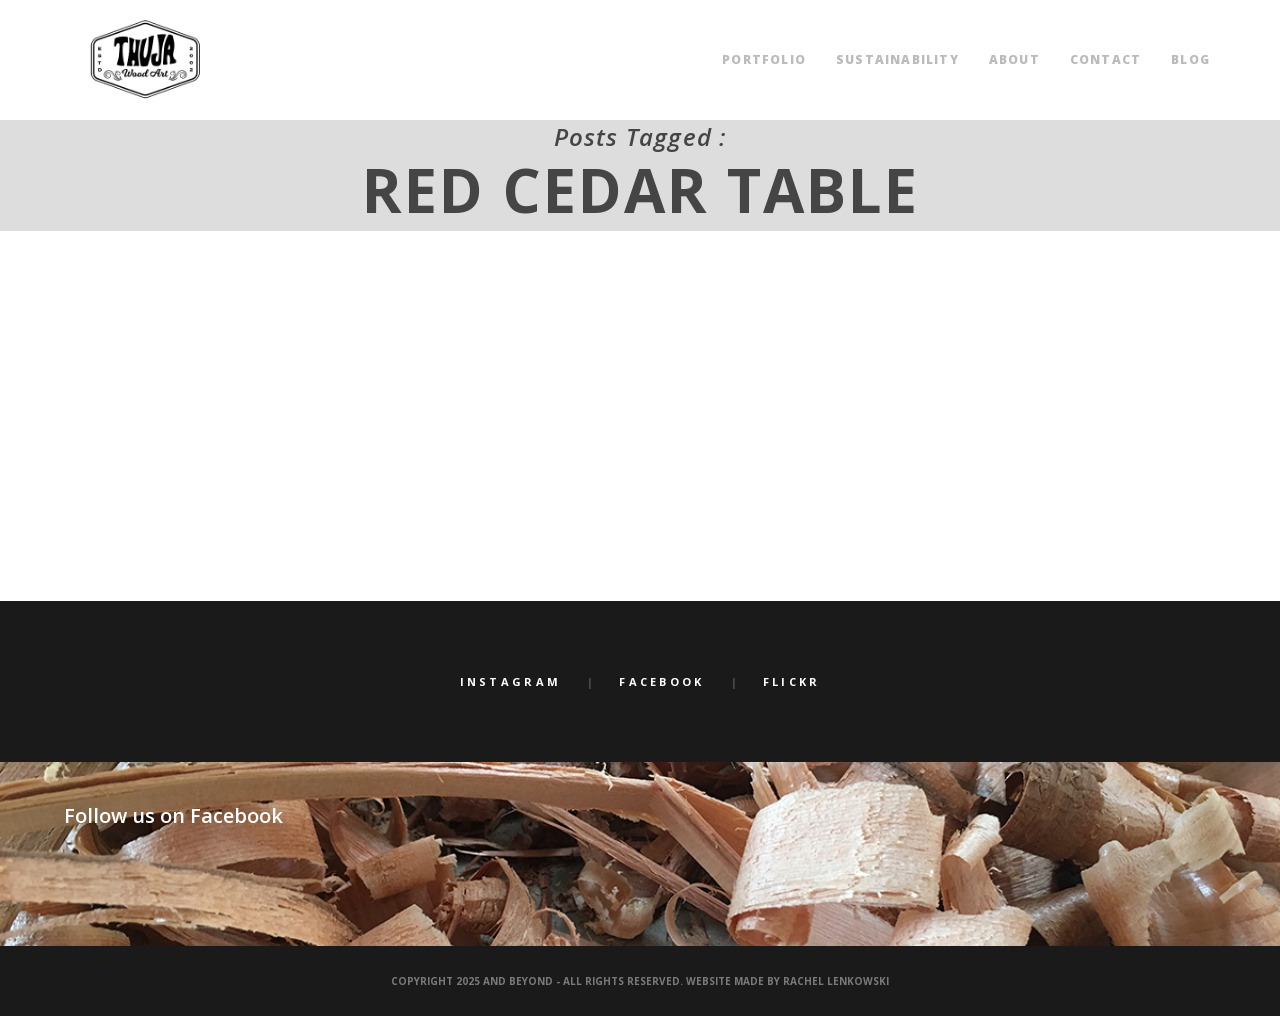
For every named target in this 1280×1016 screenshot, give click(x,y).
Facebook (661, 681)
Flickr (792, 681)
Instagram (511, 681)
